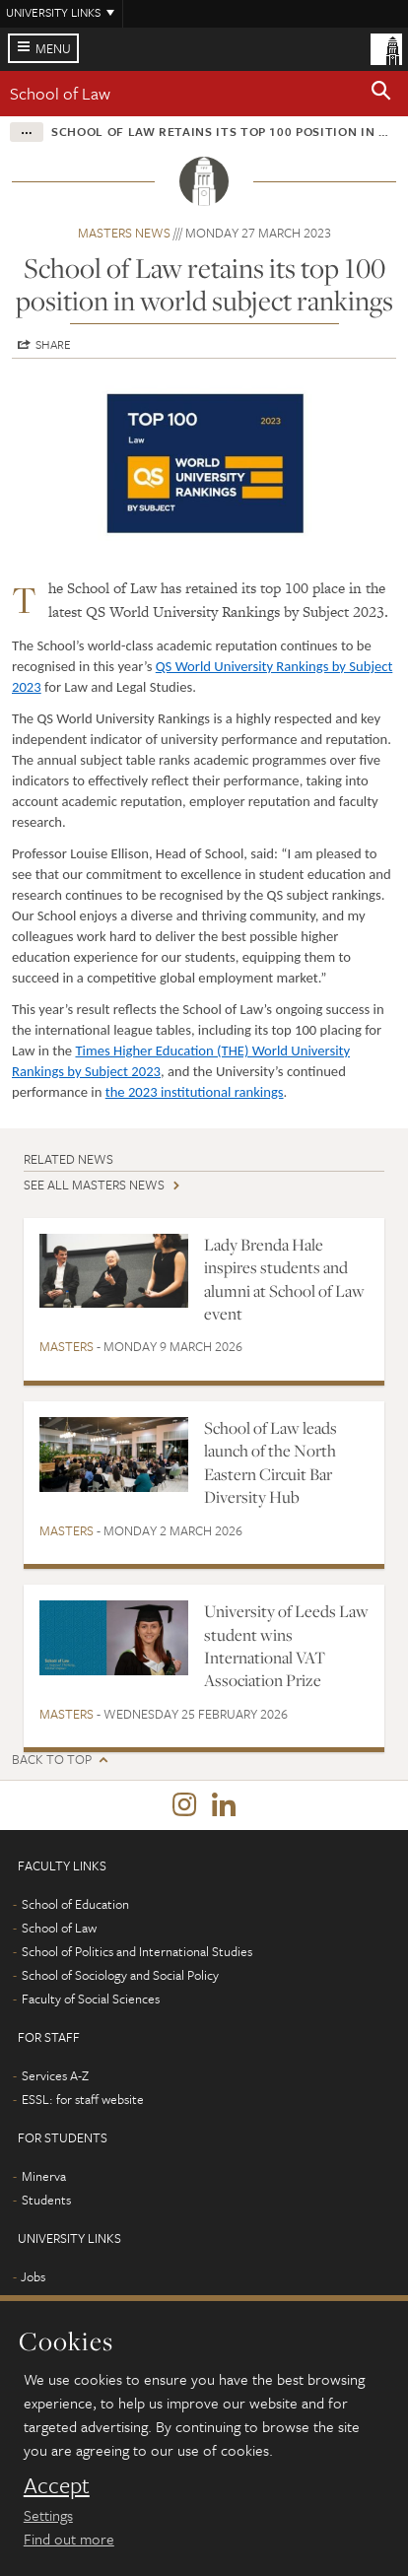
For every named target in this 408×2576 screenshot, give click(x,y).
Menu (53, 48)
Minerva (44, 2176)
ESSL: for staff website (83, 2099)
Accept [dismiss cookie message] (57, 2485)
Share (53, 344)
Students (46, 2199)
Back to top (52, 1759)
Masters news (124, 232)
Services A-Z (55, 2075)
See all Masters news (94, 1184)
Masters (66, 1346)
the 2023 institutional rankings (194, 1092)
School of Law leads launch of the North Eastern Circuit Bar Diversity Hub (270, 1462)
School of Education (75, 1904)
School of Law (60, 93)
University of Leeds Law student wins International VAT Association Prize (286, 1645)
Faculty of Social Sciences (91, 1998)
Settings (48, 2515)
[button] (381, 93)
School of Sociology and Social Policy (120, 1975)
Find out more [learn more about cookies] (69, 2538)
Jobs (33, 2276)
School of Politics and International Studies (137, 1951)
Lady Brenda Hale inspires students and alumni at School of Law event (284, 1279)
